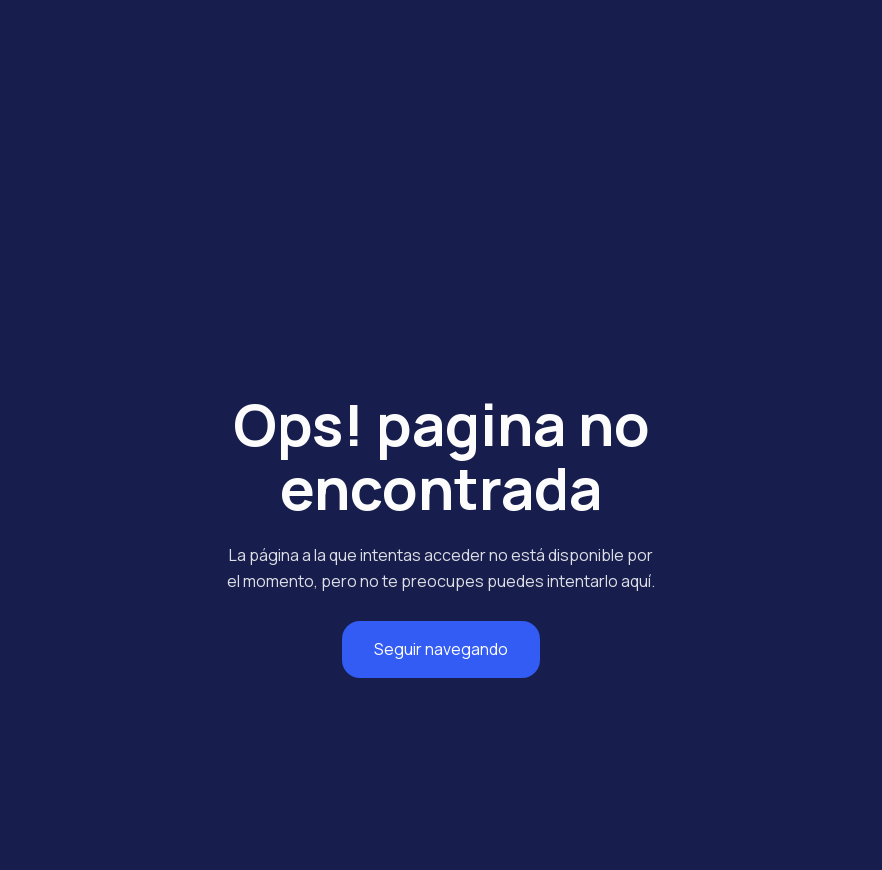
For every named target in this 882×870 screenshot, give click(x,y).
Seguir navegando (441, 649)
